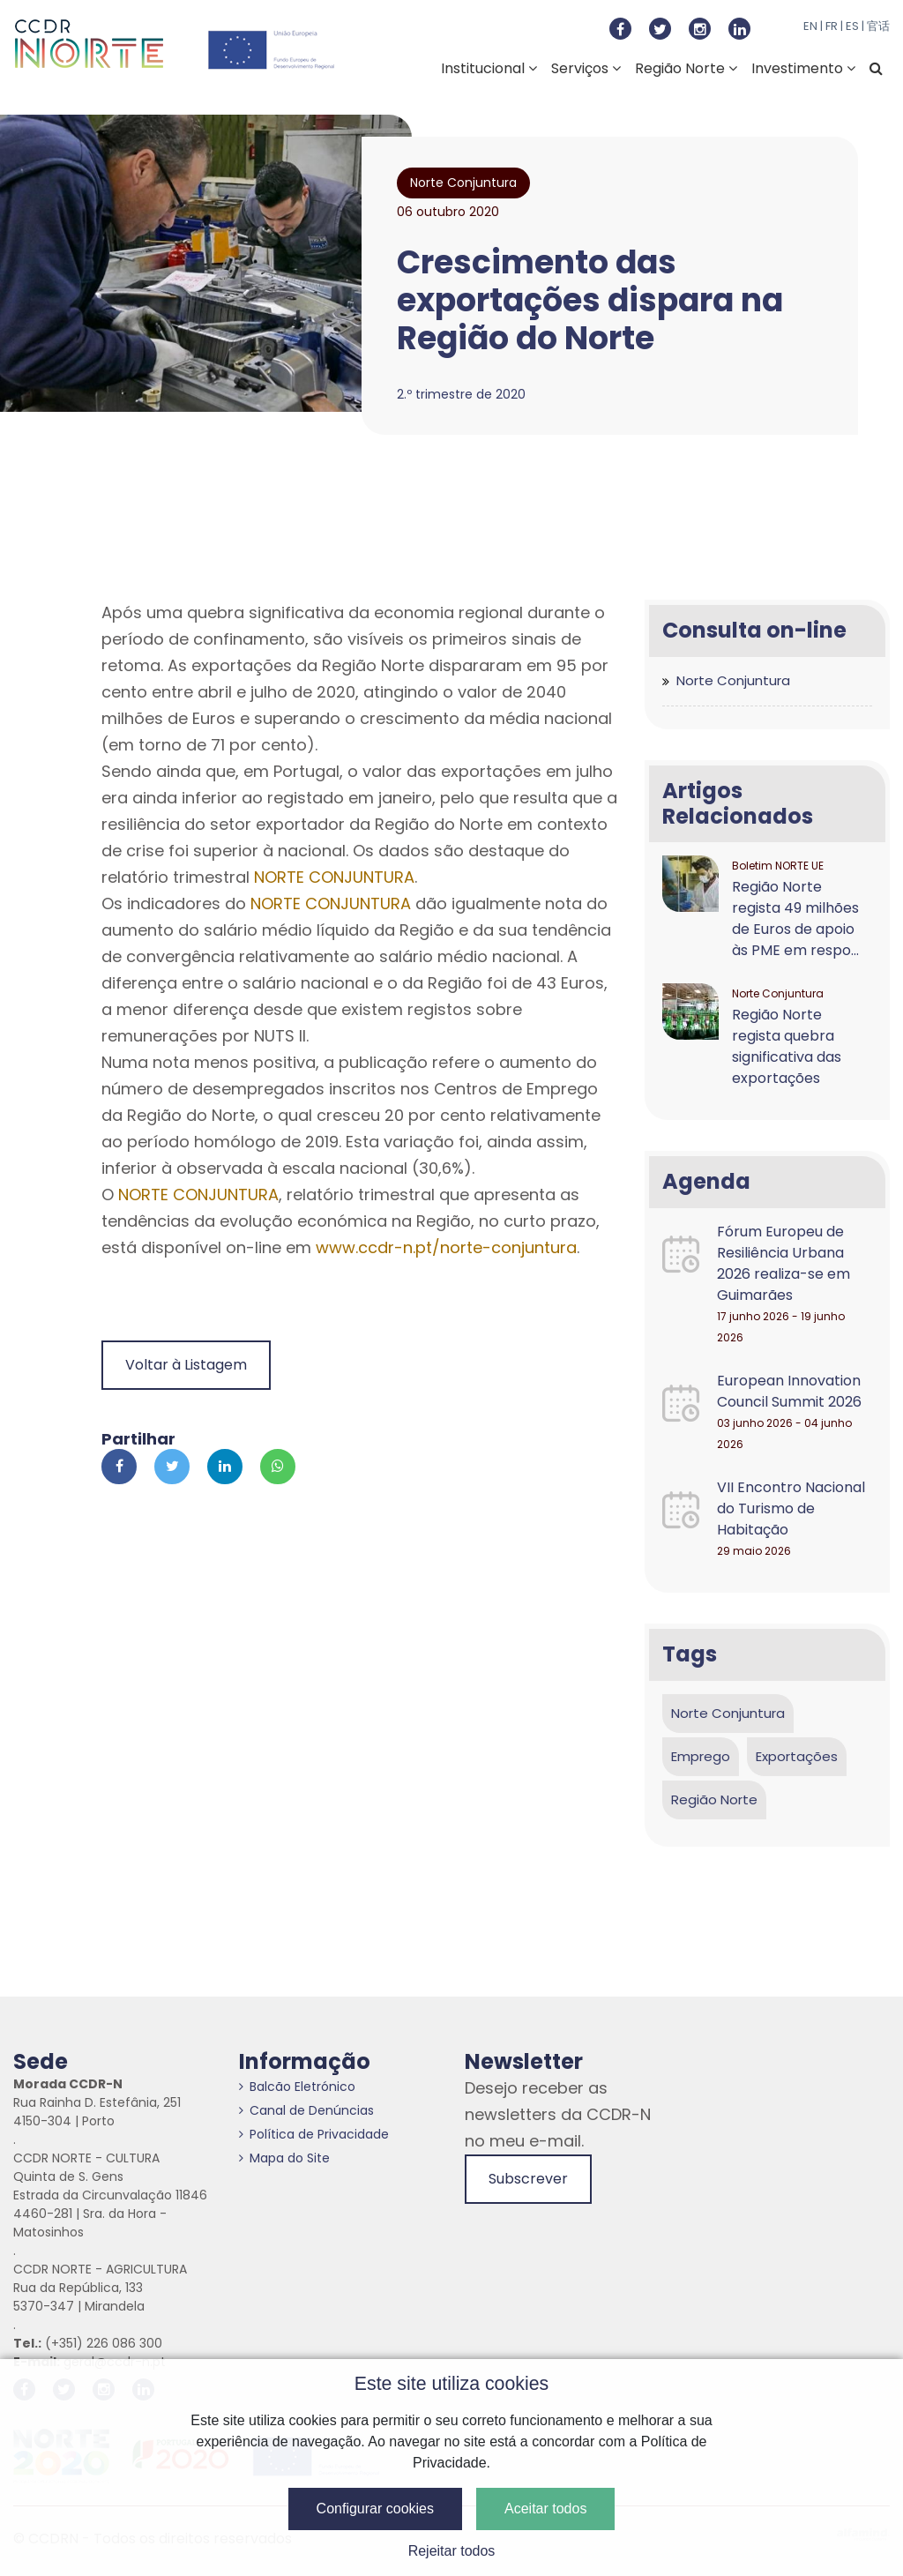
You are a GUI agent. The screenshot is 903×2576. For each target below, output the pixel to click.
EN (810, 26)
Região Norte (686, 68)
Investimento (803, 68)
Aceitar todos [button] (545, 2508)
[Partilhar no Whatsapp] (277, 1466)
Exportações (797, 1756)
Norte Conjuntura (733, 680)
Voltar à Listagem (186, 1365)
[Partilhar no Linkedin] (225, 1466)
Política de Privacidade (314, 2134)
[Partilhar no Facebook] (119, 1466)
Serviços (586, 68)
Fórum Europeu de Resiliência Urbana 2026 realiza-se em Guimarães (783, 1263)
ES (852, 26)
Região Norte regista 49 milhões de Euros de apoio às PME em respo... (795, 918)
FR (831, 26)
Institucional (489, 68)
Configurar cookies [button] (375, 2508)
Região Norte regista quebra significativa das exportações (786, 1046)
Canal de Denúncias (306, 2110)
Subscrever (528, 2179)
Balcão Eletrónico (297, 2086)
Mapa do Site (284, 2158)
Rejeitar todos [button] (452, 2550)
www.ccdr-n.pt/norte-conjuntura (446, 1247)
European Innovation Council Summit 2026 (789, 1391)
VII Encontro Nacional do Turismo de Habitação (791, 1508)
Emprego (700, 1756)
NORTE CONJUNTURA (334, 877)
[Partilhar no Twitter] (172, 1466)
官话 (878, 26)
